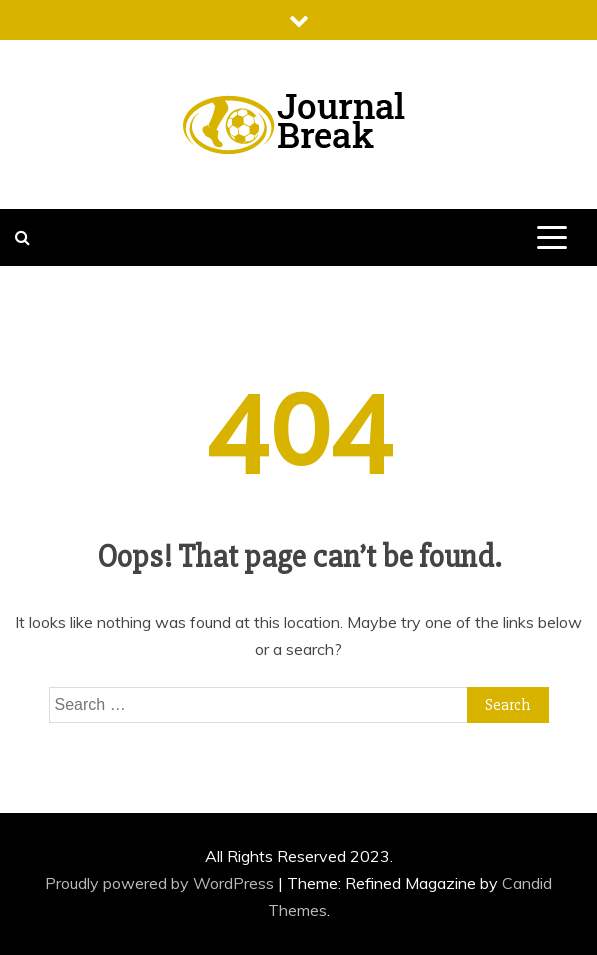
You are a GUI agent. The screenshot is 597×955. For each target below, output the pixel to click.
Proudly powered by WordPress (161, 883)
